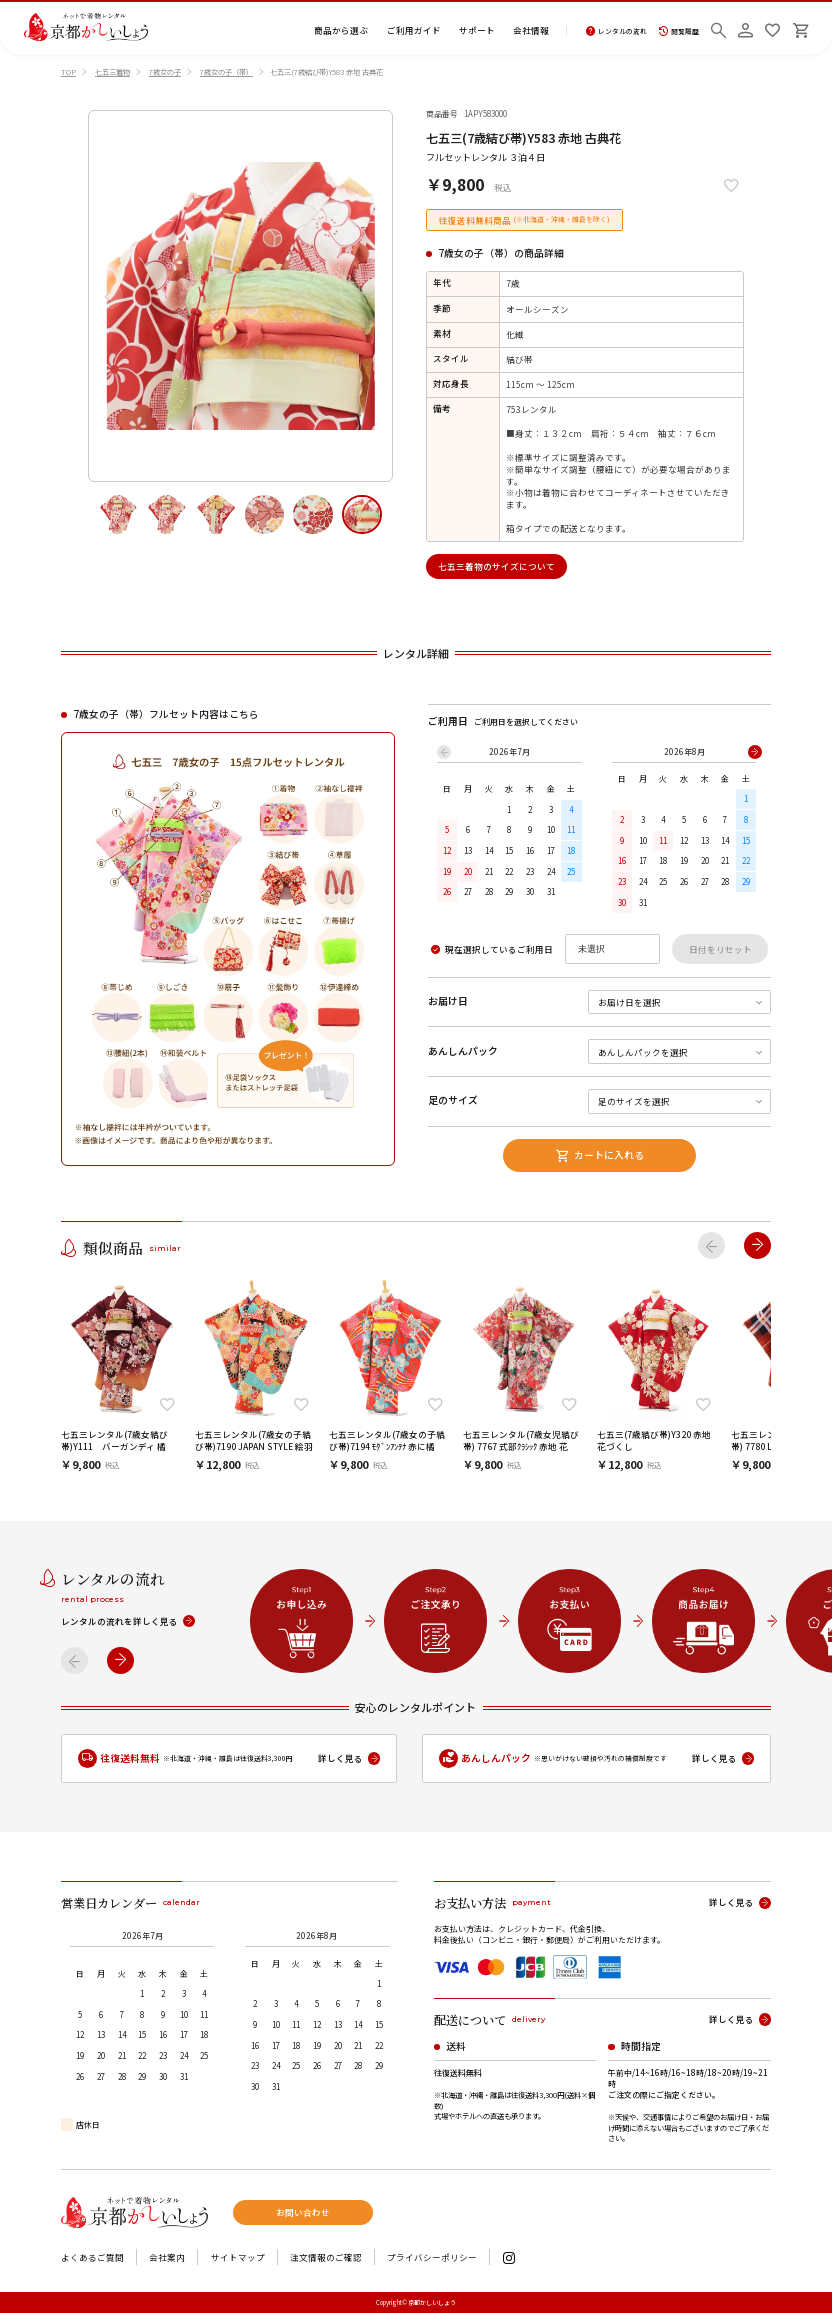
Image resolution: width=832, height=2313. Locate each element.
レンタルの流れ (616, 31)
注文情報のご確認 (326, 2257)
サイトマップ (238, 2257)
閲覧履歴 (679, 31)
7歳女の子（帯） (226, 72)
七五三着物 (112, 72)
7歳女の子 (165, 72)
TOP (68, 72)
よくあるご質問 (92, 2257)
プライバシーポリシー (432, 2257)
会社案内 (167, 2257)
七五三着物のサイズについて (496, 566)
